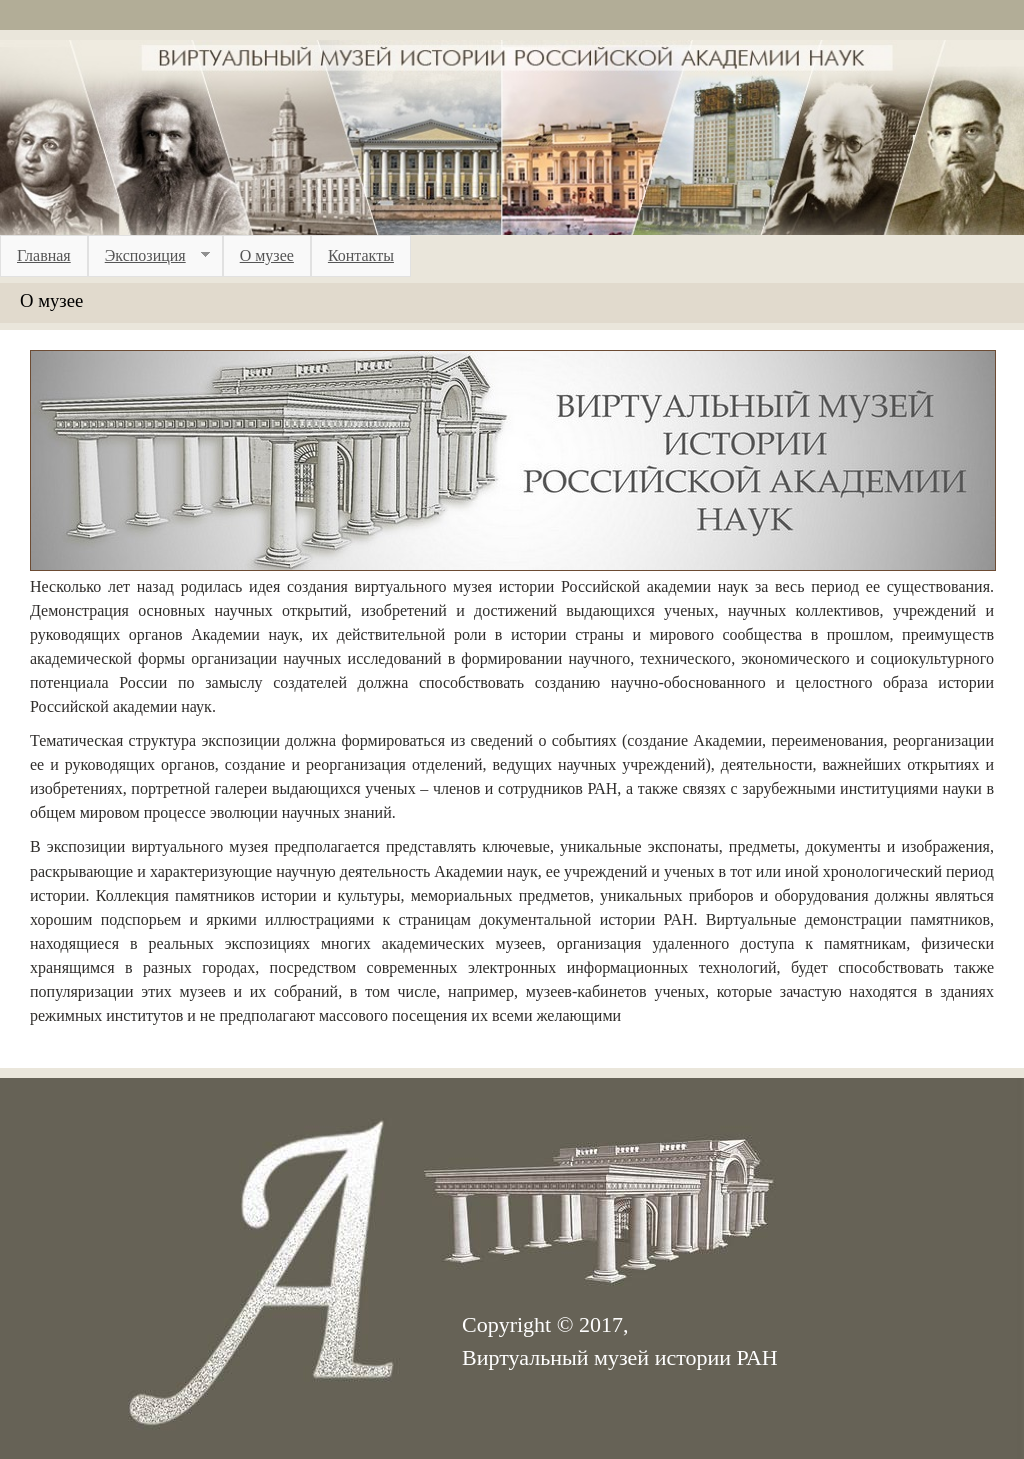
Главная (44, 255)
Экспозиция (149, 256)
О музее (267, 255)
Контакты (361, 255)
